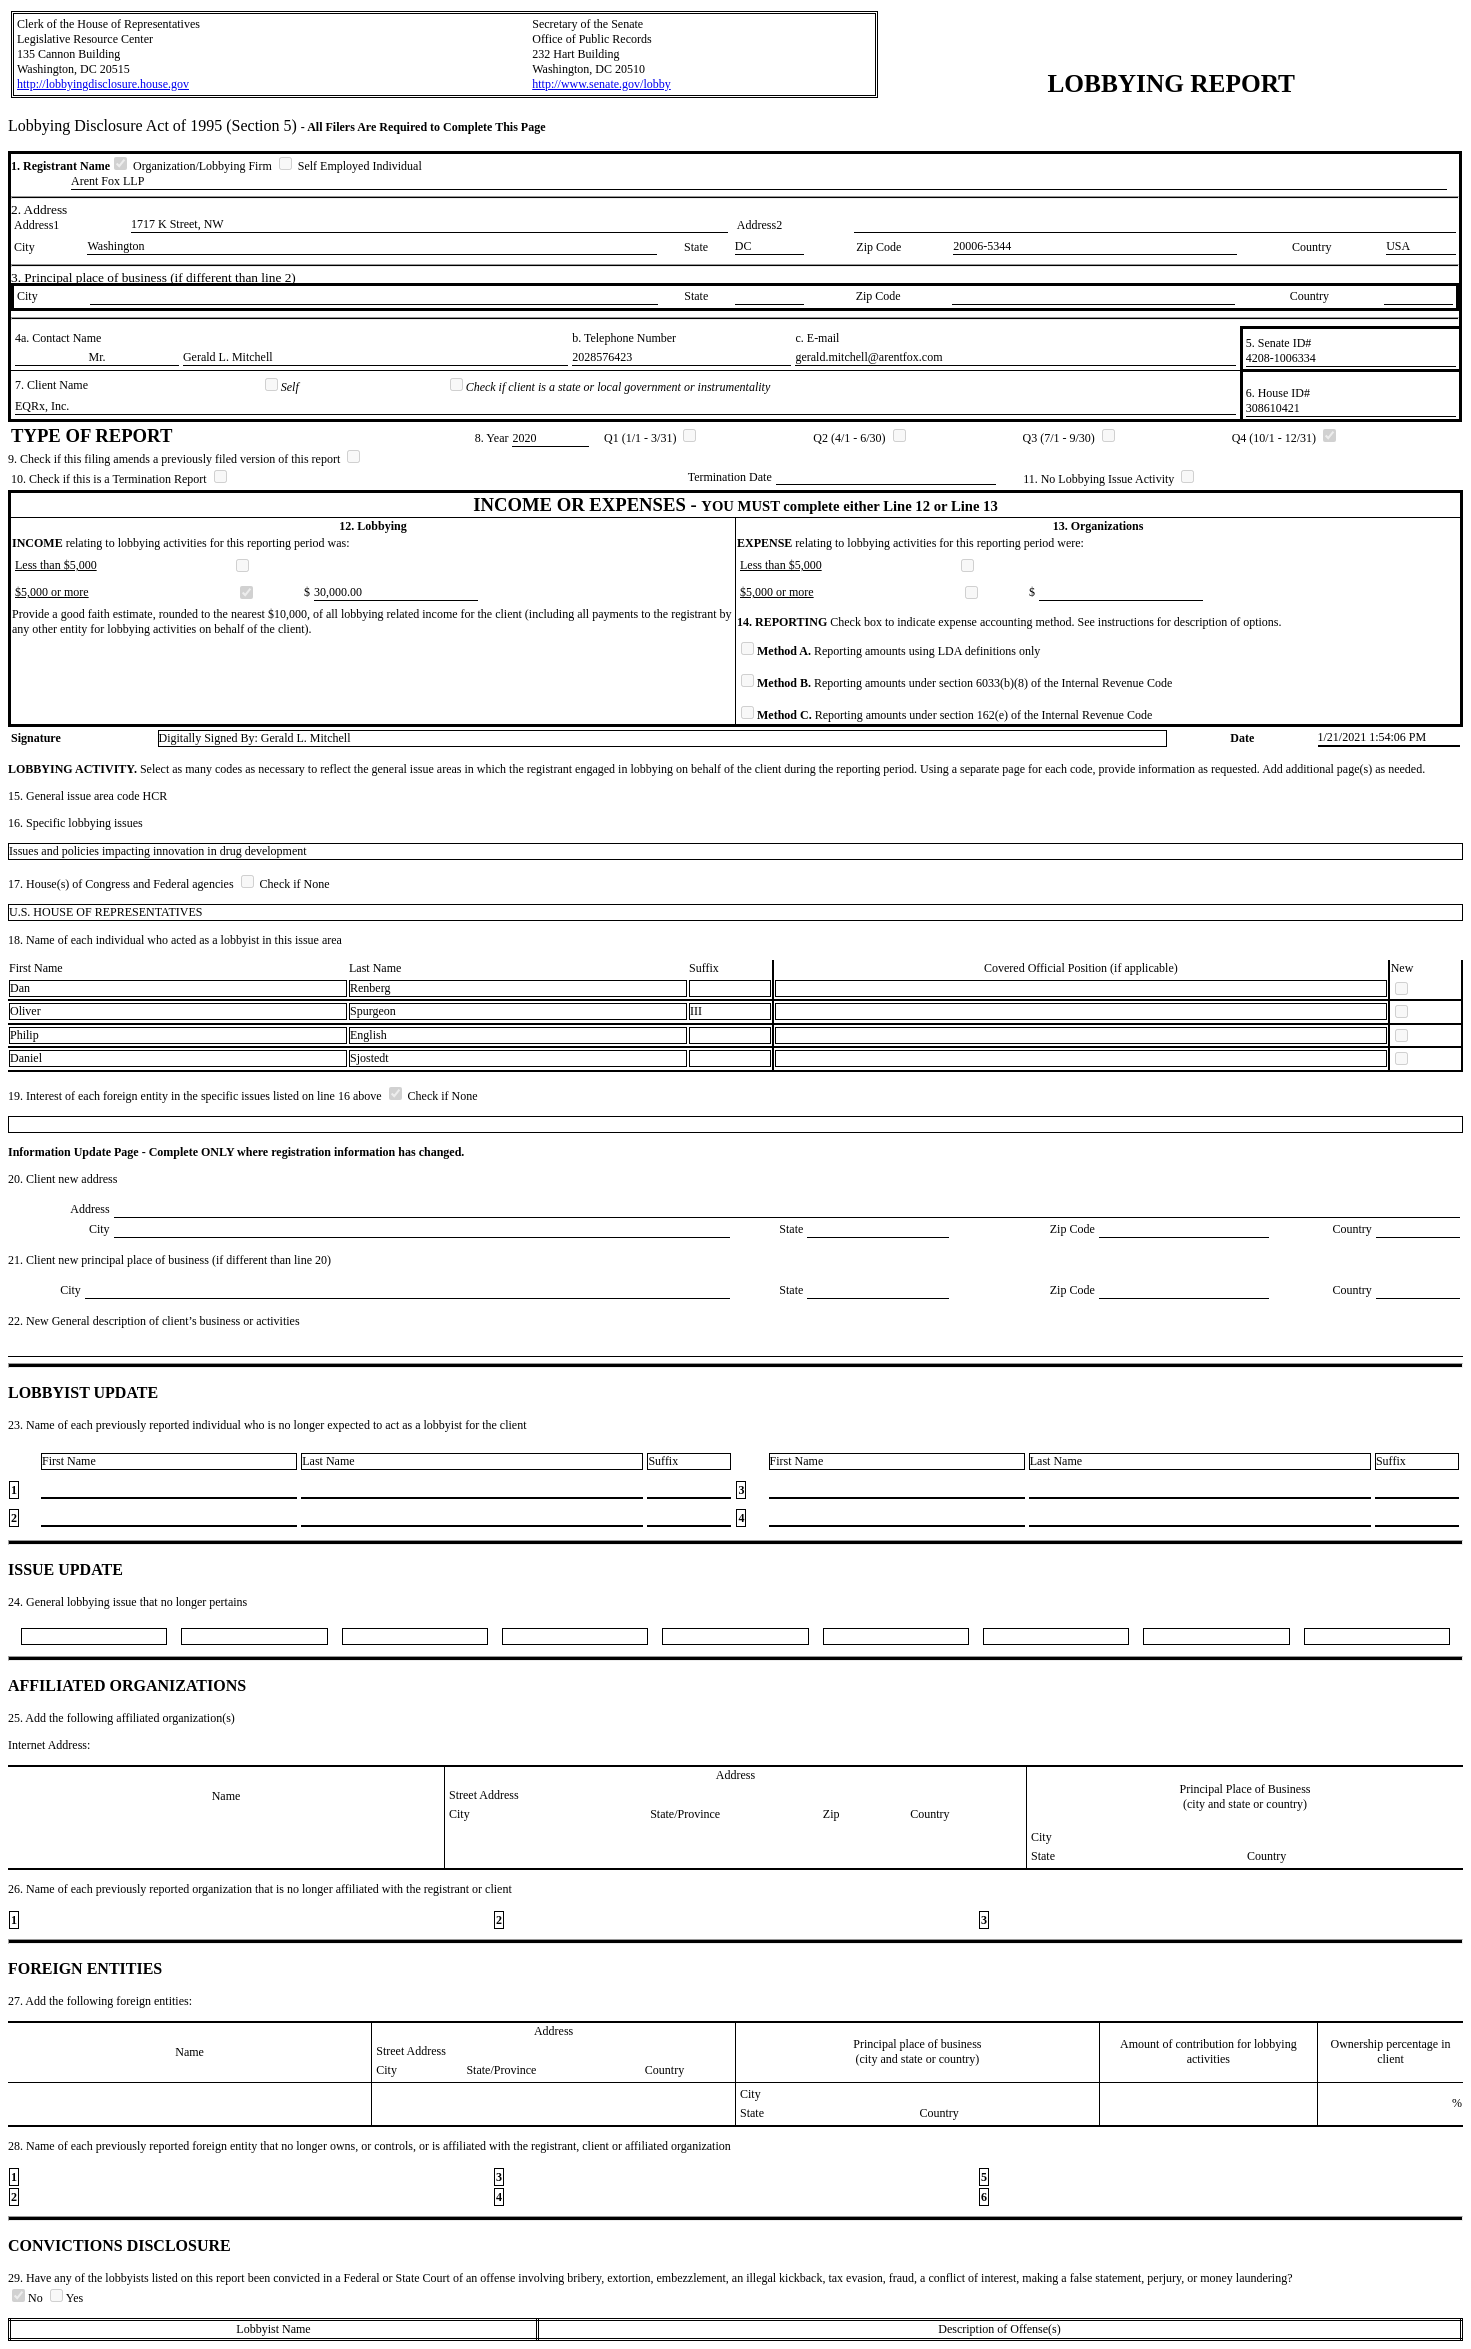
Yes (66, 2298)
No (29, 2298)
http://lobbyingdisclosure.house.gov (103, 84)
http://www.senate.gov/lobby (601, 84)
